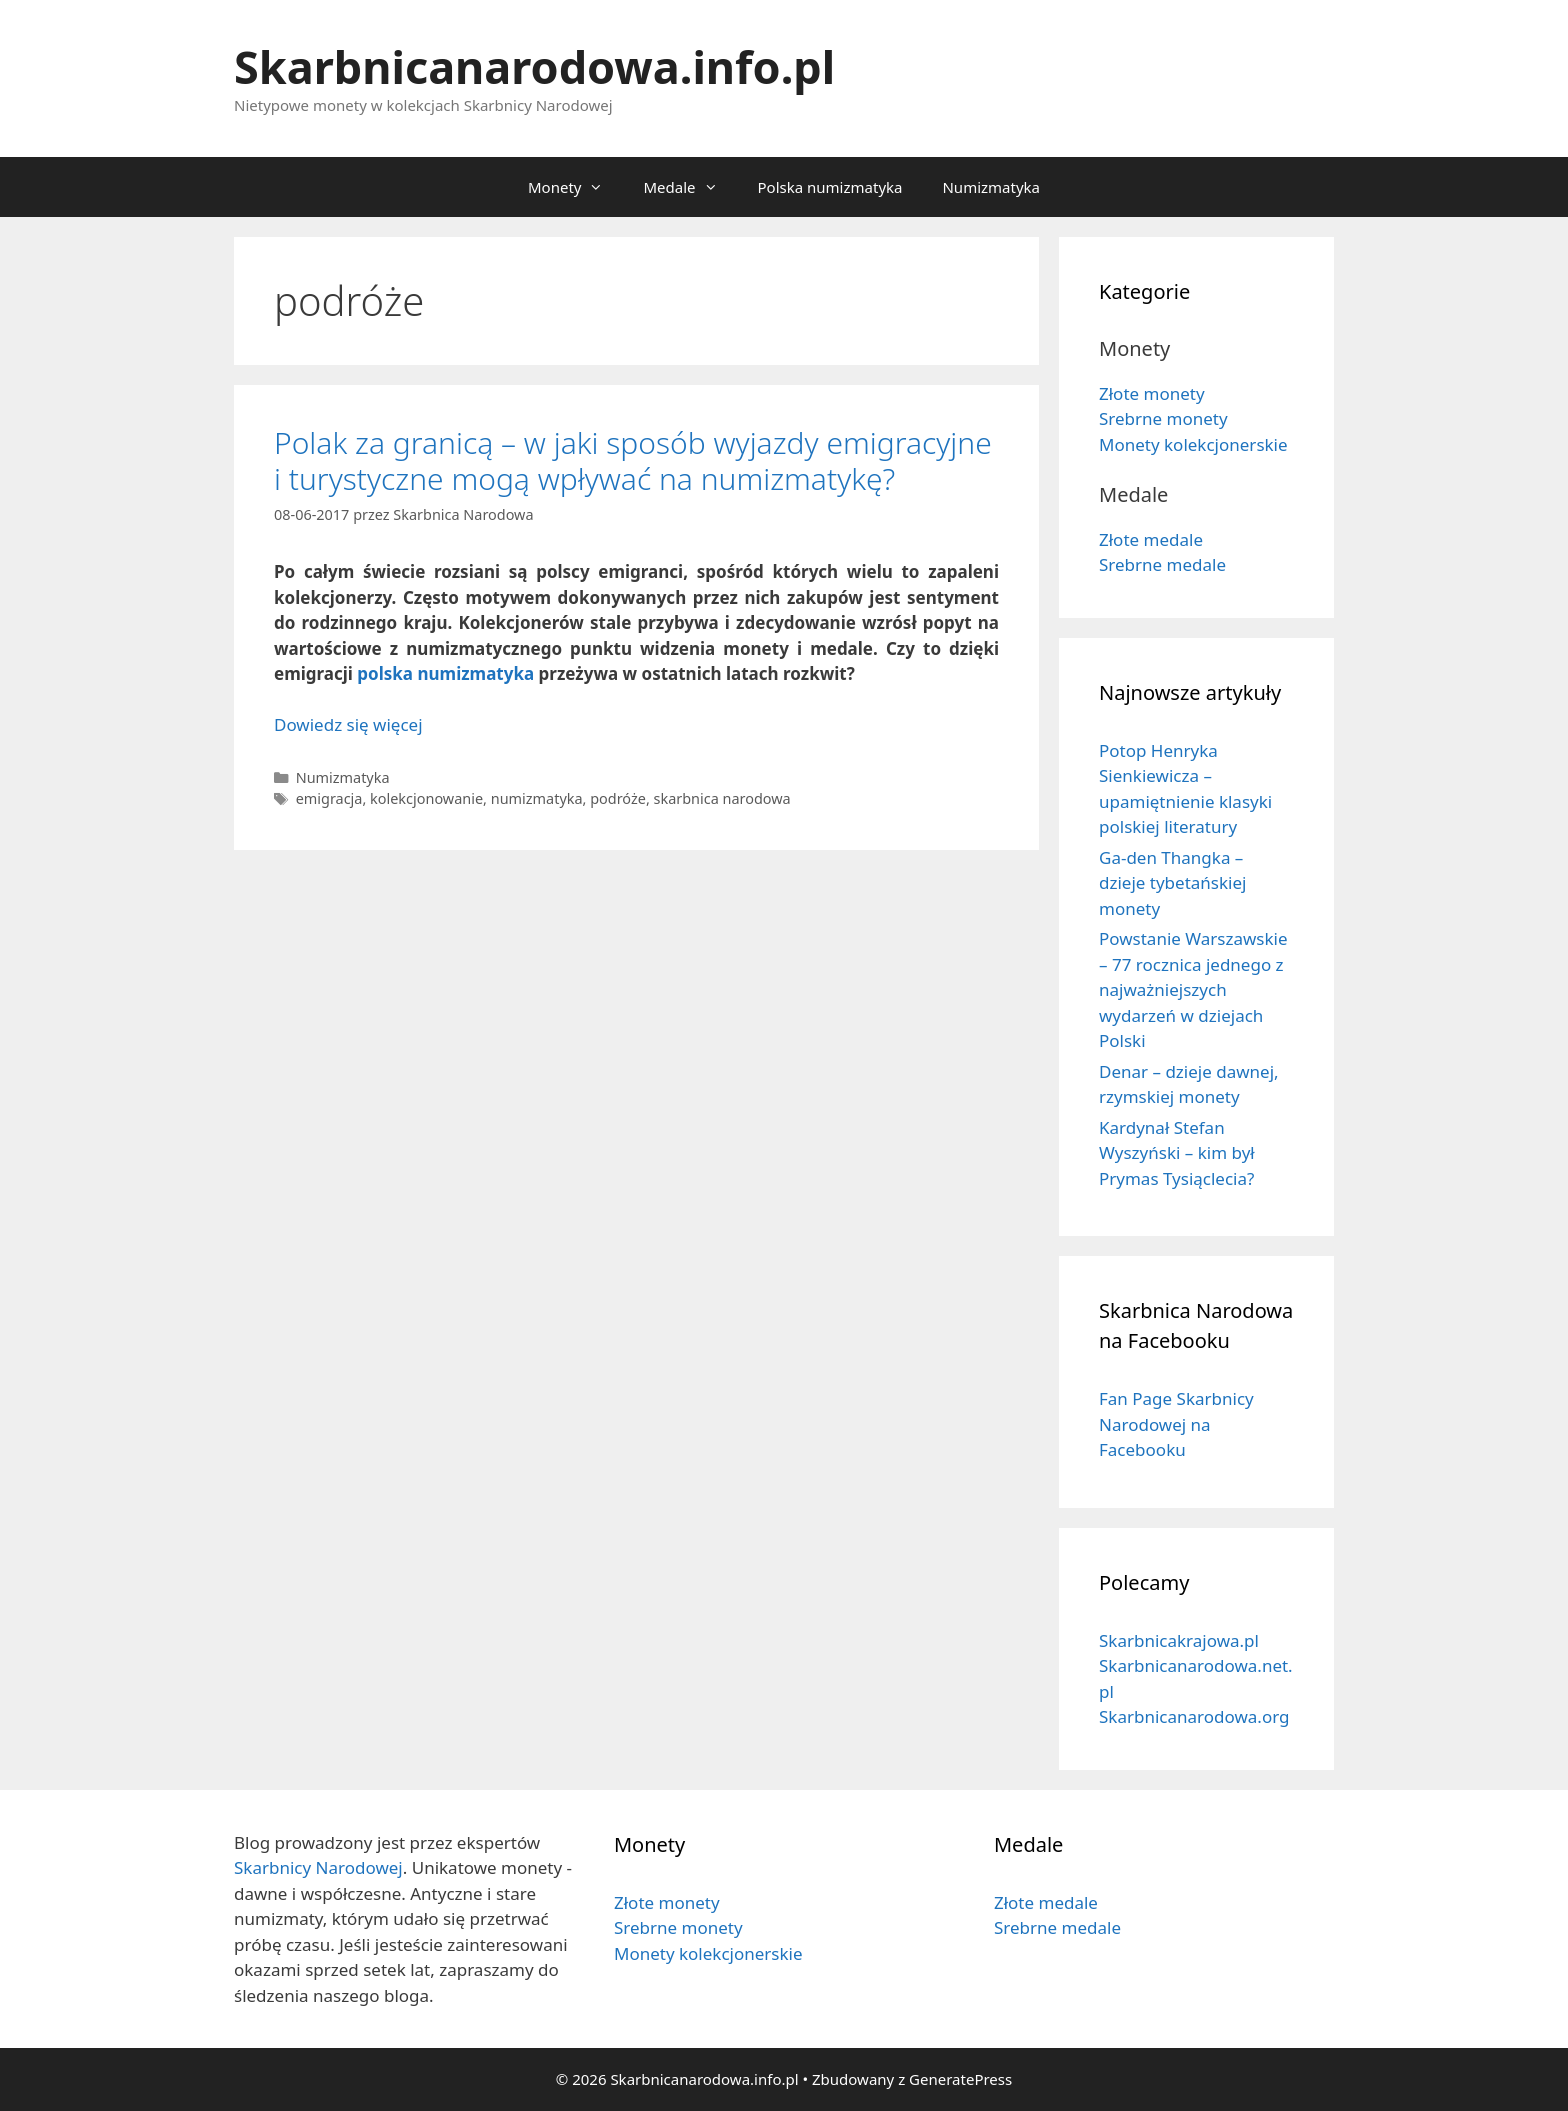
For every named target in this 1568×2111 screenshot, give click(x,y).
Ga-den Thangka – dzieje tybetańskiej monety (1172, 883)
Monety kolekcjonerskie (1193, 444)
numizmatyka (537, 798)
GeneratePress (960, 2079)
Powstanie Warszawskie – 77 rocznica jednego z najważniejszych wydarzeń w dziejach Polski (1193, 989)
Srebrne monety (1163, 418)
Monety (575, 187)
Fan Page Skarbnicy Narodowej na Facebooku (1176, 1424)
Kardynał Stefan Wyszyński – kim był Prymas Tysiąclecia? (1177, 1153)
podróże (618, 798)
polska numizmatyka (445, 673)
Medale (690, 187)
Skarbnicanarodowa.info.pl (534, 66)
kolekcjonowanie (426, 798)
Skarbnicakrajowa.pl (1179, 1640)
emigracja (329, 798)
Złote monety (1152, 393)
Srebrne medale (1162, 564)
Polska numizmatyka (830, 187)
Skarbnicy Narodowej (318, 1867)
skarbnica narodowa (722, 798)
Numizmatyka (991, 187)
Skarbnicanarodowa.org (1194, 1716)
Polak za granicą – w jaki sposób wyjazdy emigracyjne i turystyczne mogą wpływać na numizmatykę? (633, 460)
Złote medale (1151, 539)
